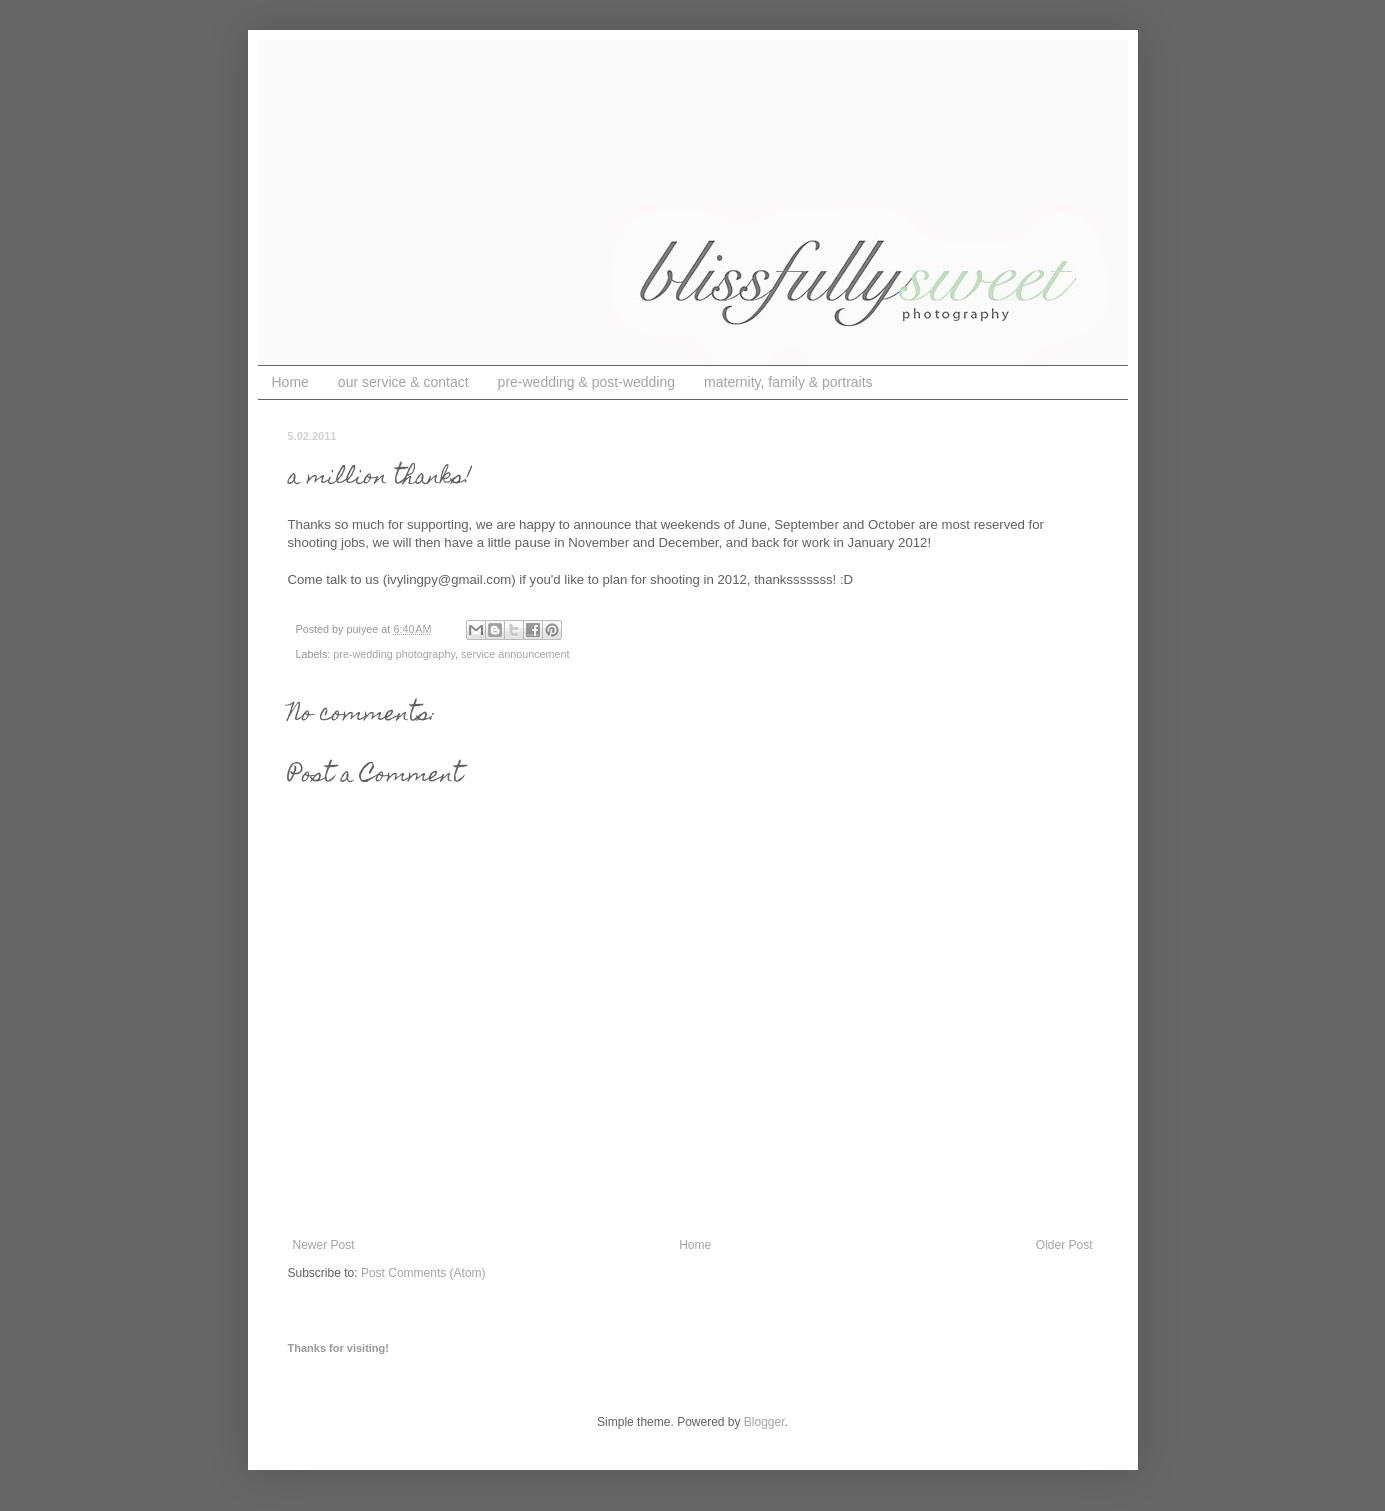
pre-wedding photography (394, 654)
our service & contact (403, 382)
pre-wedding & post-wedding (586, 382)
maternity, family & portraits (788, 382)
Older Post (1064, 1245)
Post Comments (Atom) (423, 1273)
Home (290, 382)
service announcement (515, 654)
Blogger (764, 1422)
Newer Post (324, 1245)
